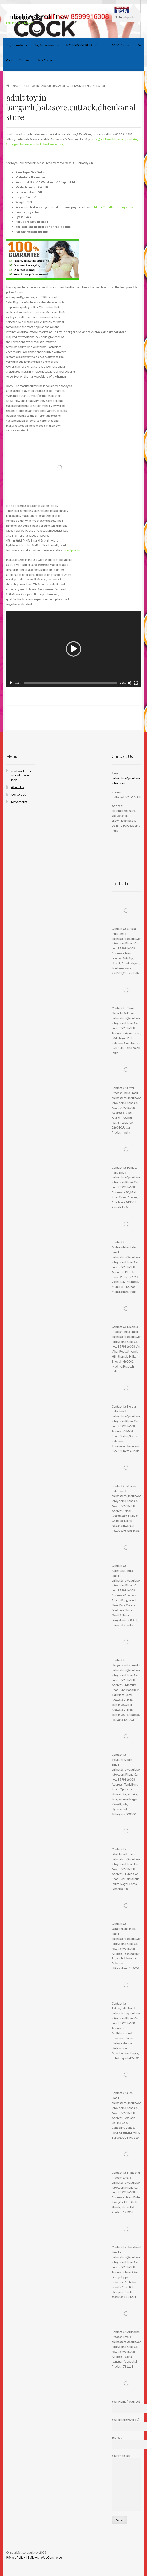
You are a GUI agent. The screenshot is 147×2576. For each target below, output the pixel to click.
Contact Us (18, 794)
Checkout (25, 60)
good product (73, 550)
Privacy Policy (15, 2557)
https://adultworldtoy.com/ (113, 207)
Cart (9, 60)
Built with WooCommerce (45, 2557)
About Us (17, 787)
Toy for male (14, 45)
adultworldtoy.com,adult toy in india (22, 775)
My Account (46, 60)
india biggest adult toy (37, 16)
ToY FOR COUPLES (79, 45)
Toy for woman (44, 45)
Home (14, 85)
